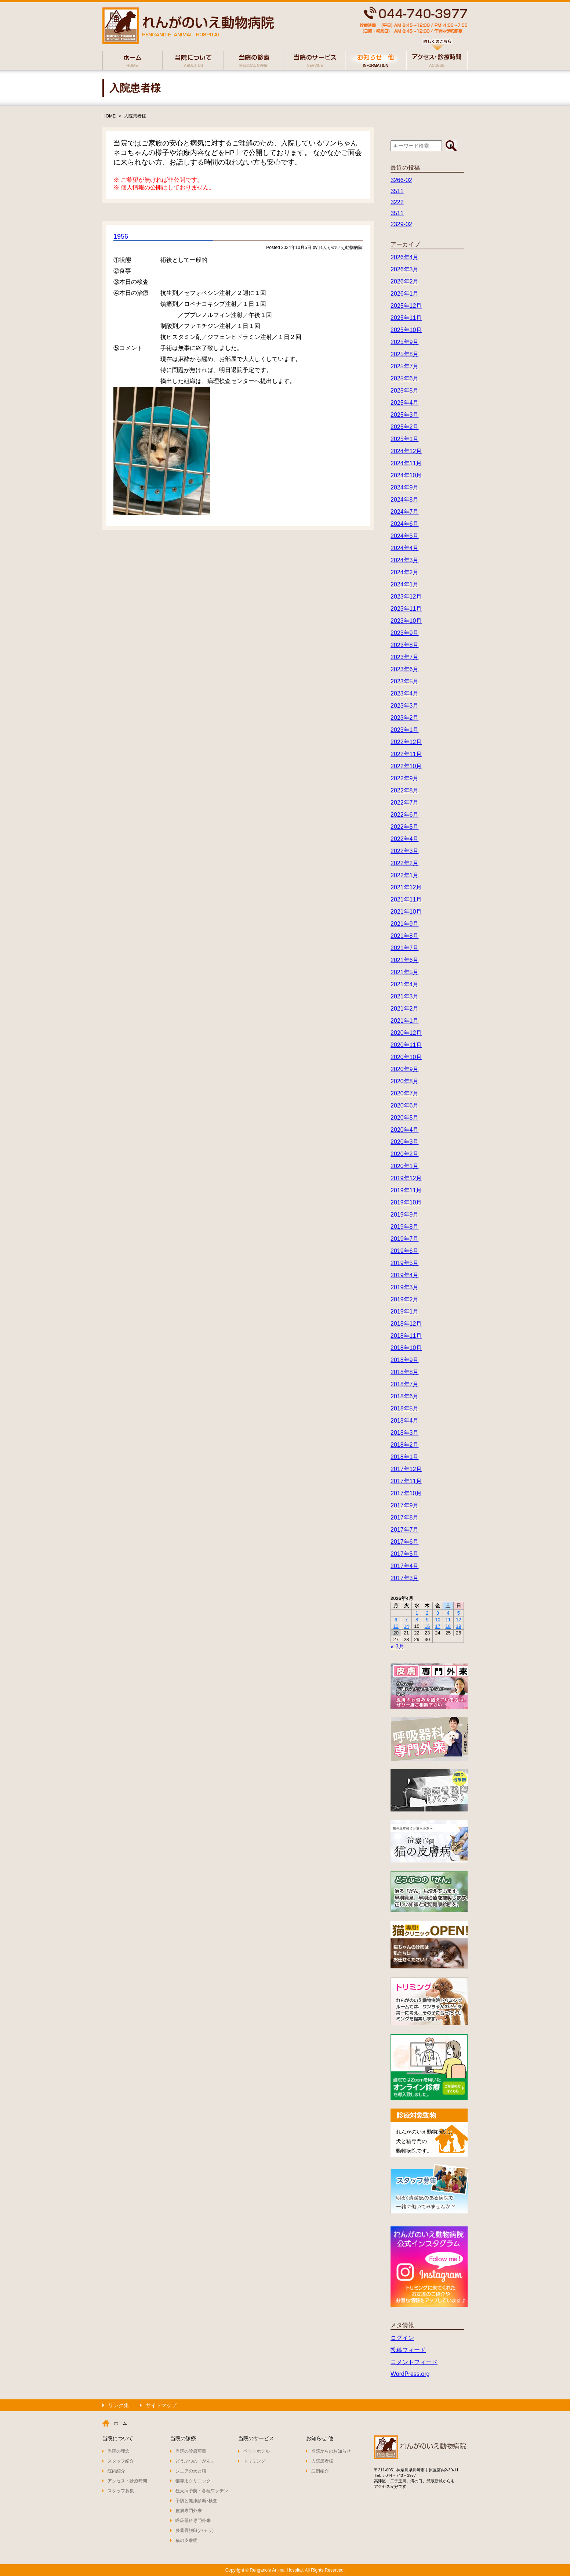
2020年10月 (406, 1057)
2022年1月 (405, 875)
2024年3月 (405, 560)
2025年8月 (405, 354)
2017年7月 (405, 1530)
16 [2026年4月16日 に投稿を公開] (427, 1626)
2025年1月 (405, 439)
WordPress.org (410, 2374)
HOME (109, 116)
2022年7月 (405, 802)
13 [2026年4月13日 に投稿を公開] (395, 1626)
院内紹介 (116, 2471)
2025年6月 (405, 378)
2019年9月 (405, 1214)
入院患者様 (135, 116)
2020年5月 (405, 1117)
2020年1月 (405, 1166)
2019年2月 (405, 1299)
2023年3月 (405, 705)
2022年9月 (405, 778)
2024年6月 (405, 524)
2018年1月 (405, 1457)
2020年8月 (405, 1081)
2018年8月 (405, 1372)
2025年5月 (405, 390)
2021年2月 (405, 1008)
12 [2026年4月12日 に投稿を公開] (458, 1619)
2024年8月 (405, 499)
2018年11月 (406, 1336)
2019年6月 (405, 1251)
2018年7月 (405, 1384)
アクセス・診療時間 (127, 2480)
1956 (120, 236)
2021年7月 (405, 948)
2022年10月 (406, 766)
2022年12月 (406, 742)
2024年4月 (405, 548)
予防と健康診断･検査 (196, 2500)
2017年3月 (405, 1578)
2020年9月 (405, 1069)
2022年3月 (405, 851)
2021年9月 (405, 924)
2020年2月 (405, 1154)
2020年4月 (405, 1130)
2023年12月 (406, 596)
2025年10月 (406, 330)
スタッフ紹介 (121, 2461)
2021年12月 (406, 887)
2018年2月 (405, 1445)
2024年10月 (406, 475)
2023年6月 (405, 669)
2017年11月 (406, 1481)
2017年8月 (405, 1517)
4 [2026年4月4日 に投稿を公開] (448, 1613)
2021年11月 (406, 899)
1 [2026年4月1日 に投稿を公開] (416, 1613)
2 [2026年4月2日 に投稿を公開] (427, 1613)
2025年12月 (406, 306)
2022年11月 (406, 754)
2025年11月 (406, 318)
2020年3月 (405, 1142)
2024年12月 (406, 451)
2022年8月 (405, 790)
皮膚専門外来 (188, 2510)
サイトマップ (161, 2405)
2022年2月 (405, 863)
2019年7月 (405, 1239)
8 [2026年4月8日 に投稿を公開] (416, 1619)
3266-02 (401, 180)
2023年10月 (406, 621)
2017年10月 (406, 1493)
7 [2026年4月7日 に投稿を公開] (406, 1619)
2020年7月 (405, 1093)
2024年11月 (406, 463)
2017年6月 (405, 1542)
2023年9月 (405, 633)
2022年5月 (405, 827)
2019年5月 (405, 1263)
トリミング (254, 2461)
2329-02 (401, 224)
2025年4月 (405, 403)
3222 (397, 202)
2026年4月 (405, 257)
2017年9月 (405, 1505)
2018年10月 (406, 1348)
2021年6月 (405, 960)
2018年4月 (405, 1420)
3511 (397, 191)
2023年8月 (405, 645)
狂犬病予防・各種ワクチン (201, 2490)
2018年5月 (405, 1408)
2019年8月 (405, 1227)
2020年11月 (406, 1045)
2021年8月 (405, 936)
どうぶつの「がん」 (195, 2461)
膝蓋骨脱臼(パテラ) (194, 2530)
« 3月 (397, 1646)
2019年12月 (406, 1178)
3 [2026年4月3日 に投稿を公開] (437, 1613)
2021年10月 (406, 911)
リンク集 (118, 2405)
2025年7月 (405, 366)
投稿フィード (408, 2350)
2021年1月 (405, 1021)
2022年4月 (405, 839)
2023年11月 (406, 609)
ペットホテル (256, 2451)
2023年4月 (405, 693)
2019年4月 (405, 1275)
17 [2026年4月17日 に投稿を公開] (437, 1626)
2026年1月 (405, 293)
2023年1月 (405, 730)
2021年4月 (405, 984)
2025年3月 (405, 415)
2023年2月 (405, 718)
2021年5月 (405, 972)
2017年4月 (405, 1566)
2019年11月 (406, 1190)
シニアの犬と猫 (190, 2471)
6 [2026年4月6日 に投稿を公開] (396, 1619)
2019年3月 (405, 1287)
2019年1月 (405, 1311)
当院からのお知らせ (331, 2451)
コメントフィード (414, 2362)
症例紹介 (320, 2471)
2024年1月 (405, 584)
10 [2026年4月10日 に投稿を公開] (437, 1619)
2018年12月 (406, 1323)
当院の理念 (119, 2451)
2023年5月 (405, 681)
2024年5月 (405, 536)
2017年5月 (405, 1554)
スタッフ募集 (121, 2490)
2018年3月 (405, 1433)
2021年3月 (405, 996)
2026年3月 (405, 269)
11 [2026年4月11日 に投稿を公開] (448, 1619)
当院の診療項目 (190, 2451)
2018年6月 (405, 1396)
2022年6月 (405, 815)
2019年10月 (406, 1202)
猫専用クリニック (193, 2480)
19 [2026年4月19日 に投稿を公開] (458, 1626)
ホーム (120, 2423)
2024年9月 (405, 487)
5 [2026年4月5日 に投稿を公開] (458, 1613)
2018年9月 (405, 1360)
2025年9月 (405, 342)
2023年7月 (405, 657)
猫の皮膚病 (186, 2540)
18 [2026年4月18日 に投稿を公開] (448, 1626)
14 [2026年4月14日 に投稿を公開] (406, 1626)
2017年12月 (406, 1469)
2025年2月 (405, 427)
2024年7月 (405, 512)
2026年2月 (405, 281)
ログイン (402, 2338)
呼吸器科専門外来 (193, 2520)
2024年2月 (405, 572)
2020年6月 (405, 1105)
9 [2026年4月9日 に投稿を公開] (427, 1619)
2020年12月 (406, 1033)
